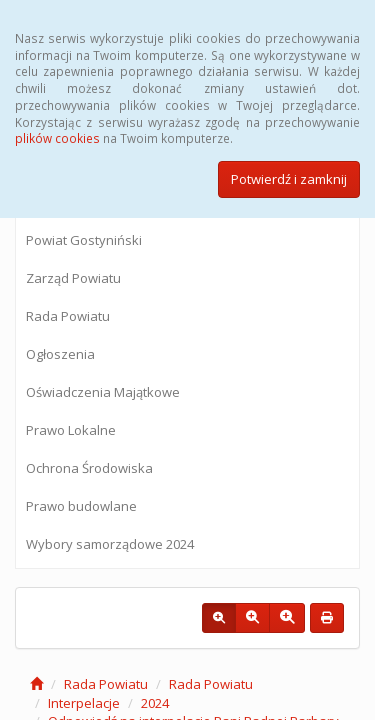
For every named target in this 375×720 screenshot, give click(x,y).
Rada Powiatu (68, 316)
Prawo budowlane (81, 506)
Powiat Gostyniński (84, 240)
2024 (155, 703)
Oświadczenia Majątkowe (103, 392)
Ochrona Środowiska (89, 468)
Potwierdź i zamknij (289, 179)
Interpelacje (84, 703)
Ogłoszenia (60, 354)
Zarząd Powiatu (73, 278)
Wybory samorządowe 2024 (110, 544)
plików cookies (57, 138)
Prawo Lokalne (71, 430)
